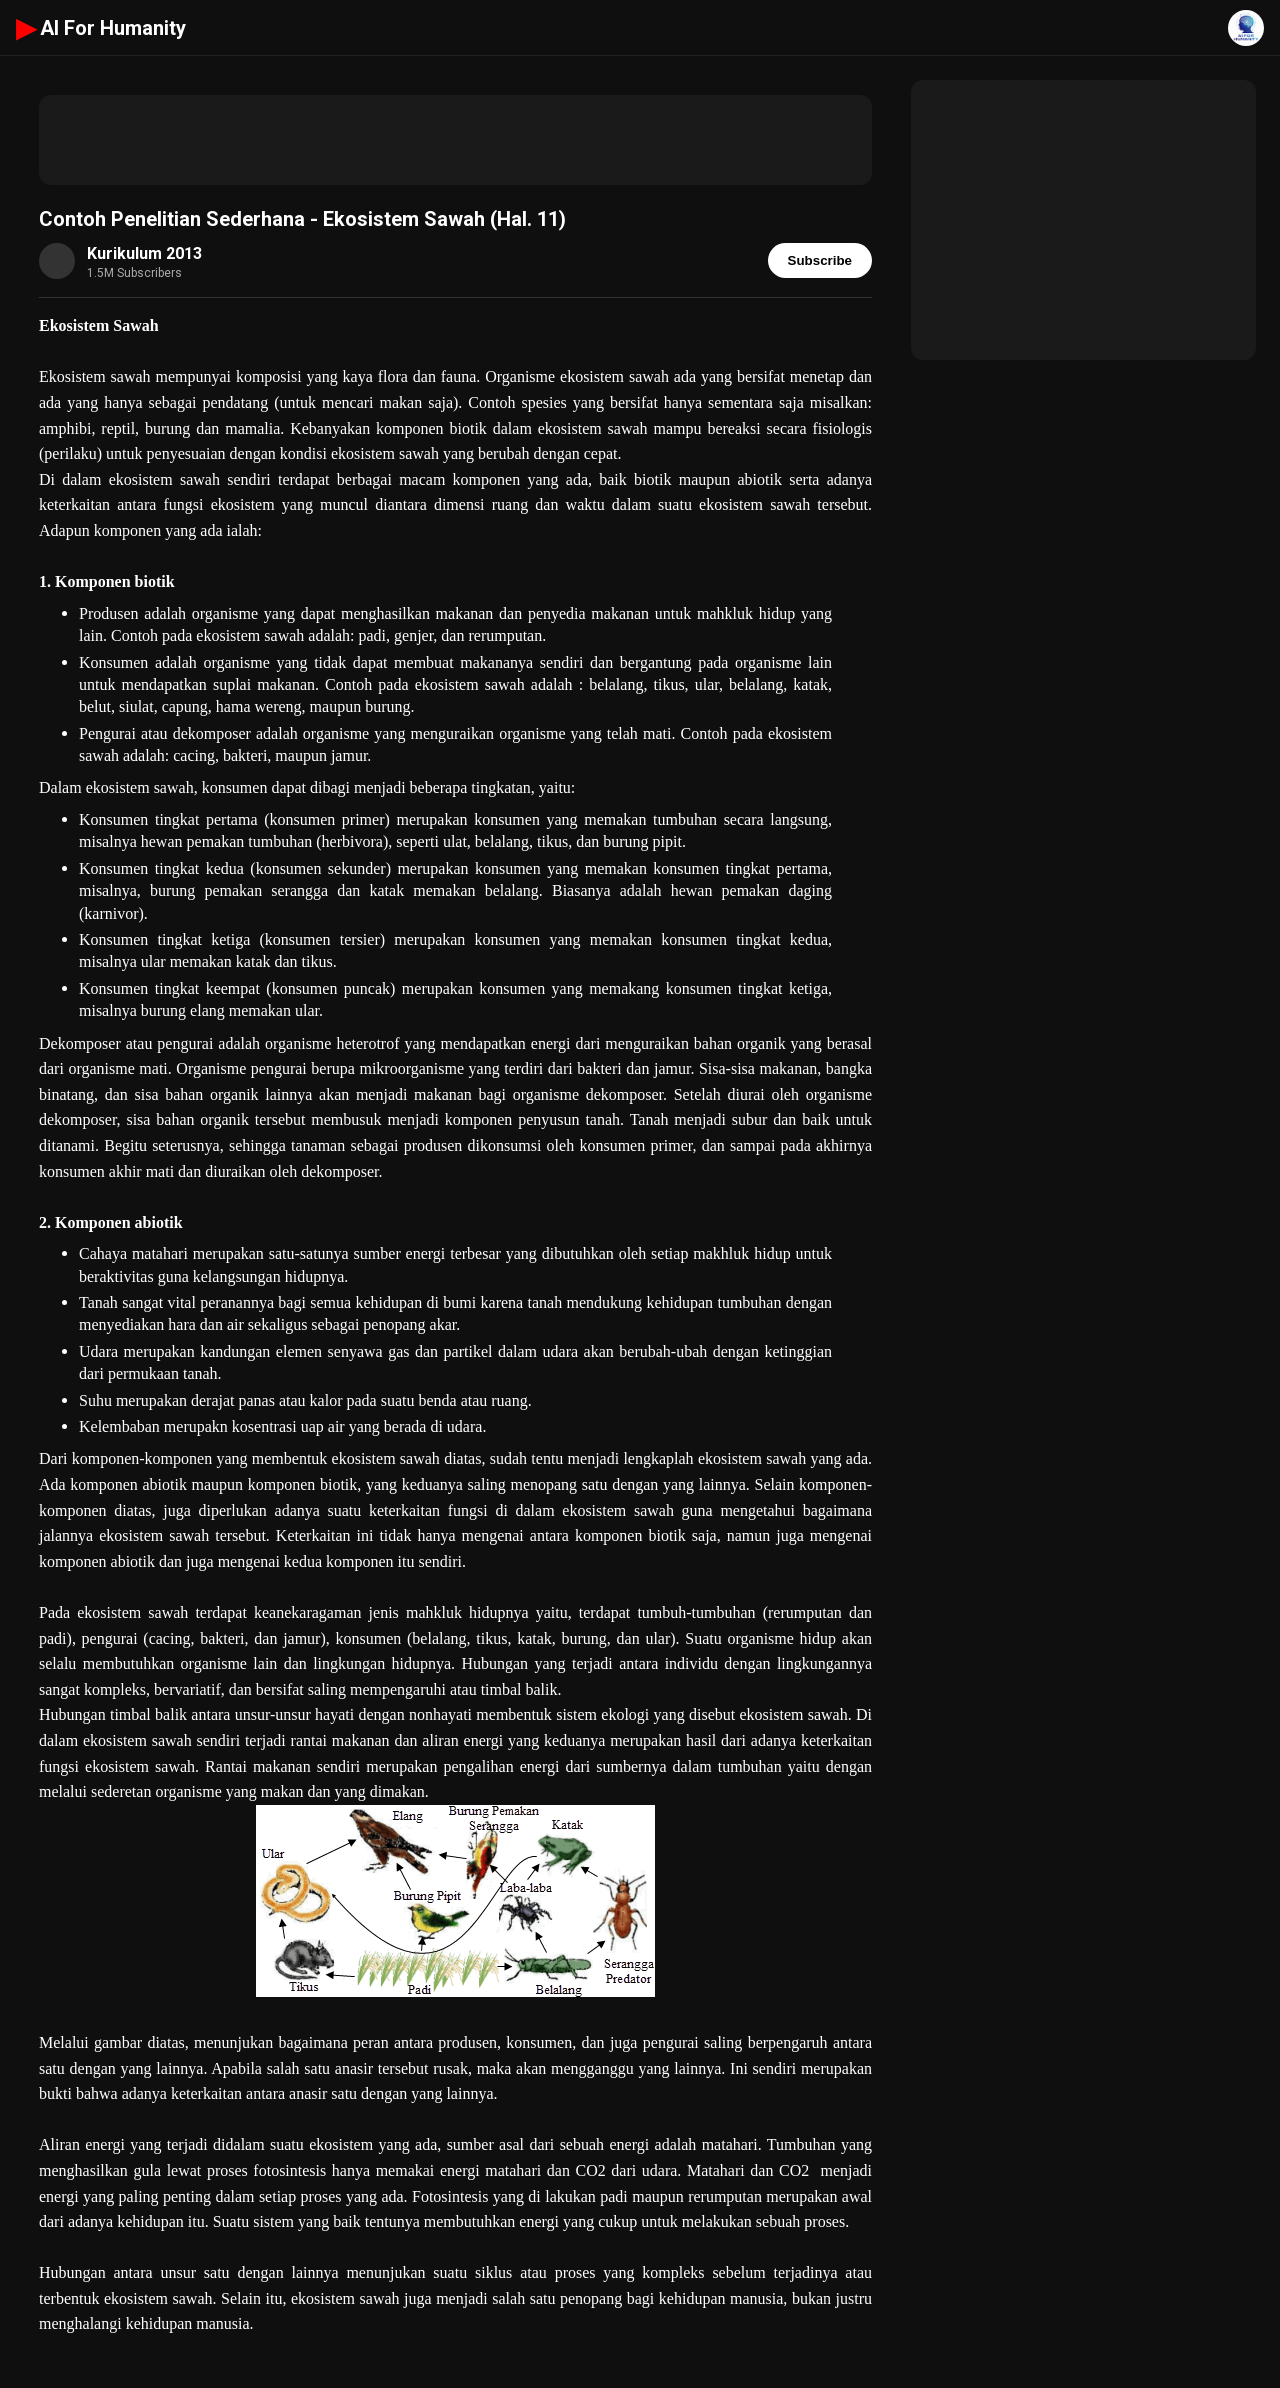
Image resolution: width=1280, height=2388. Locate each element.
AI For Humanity (101, 28)
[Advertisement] (455, 140)
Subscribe (820, 260)
